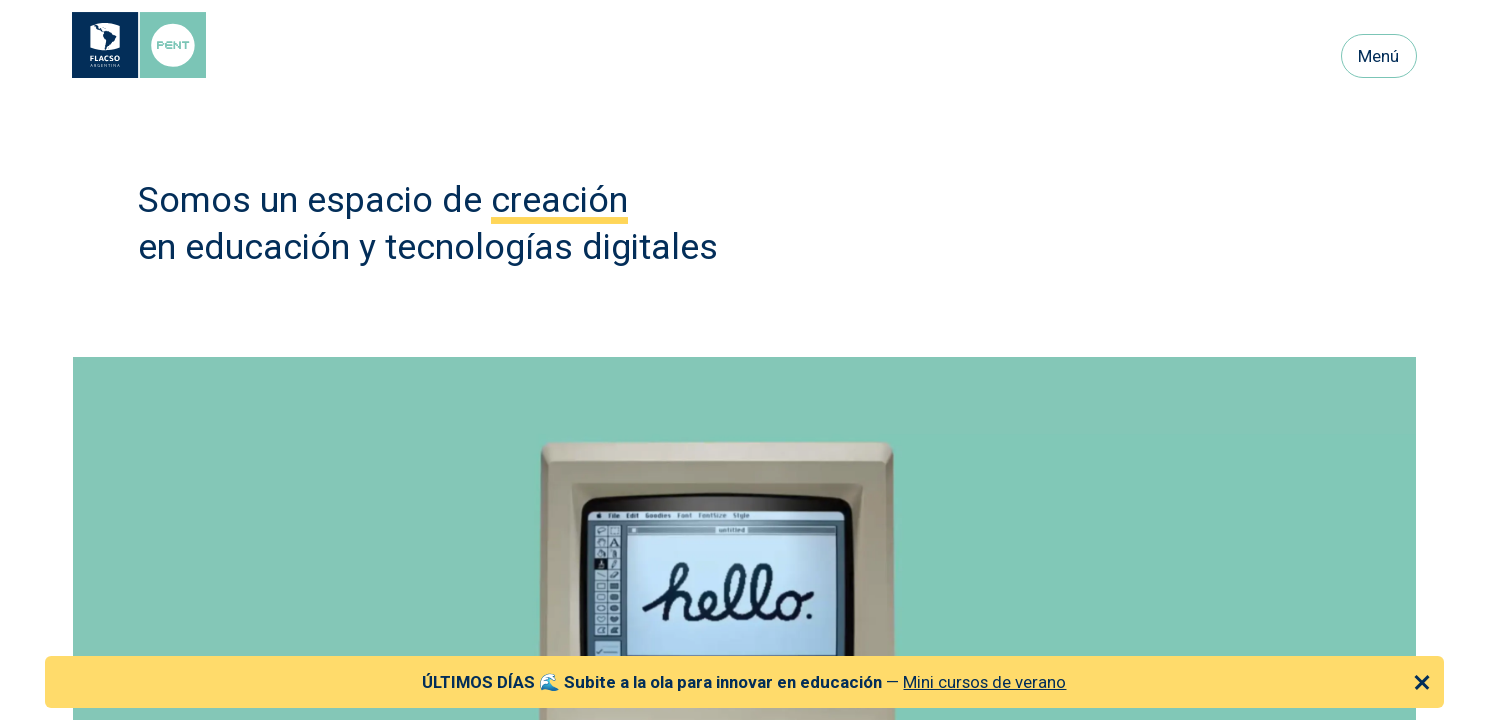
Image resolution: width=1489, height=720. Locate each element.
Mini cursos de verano (984, 682)
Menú (1378, 56)
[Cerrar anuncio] (1422, 682)
